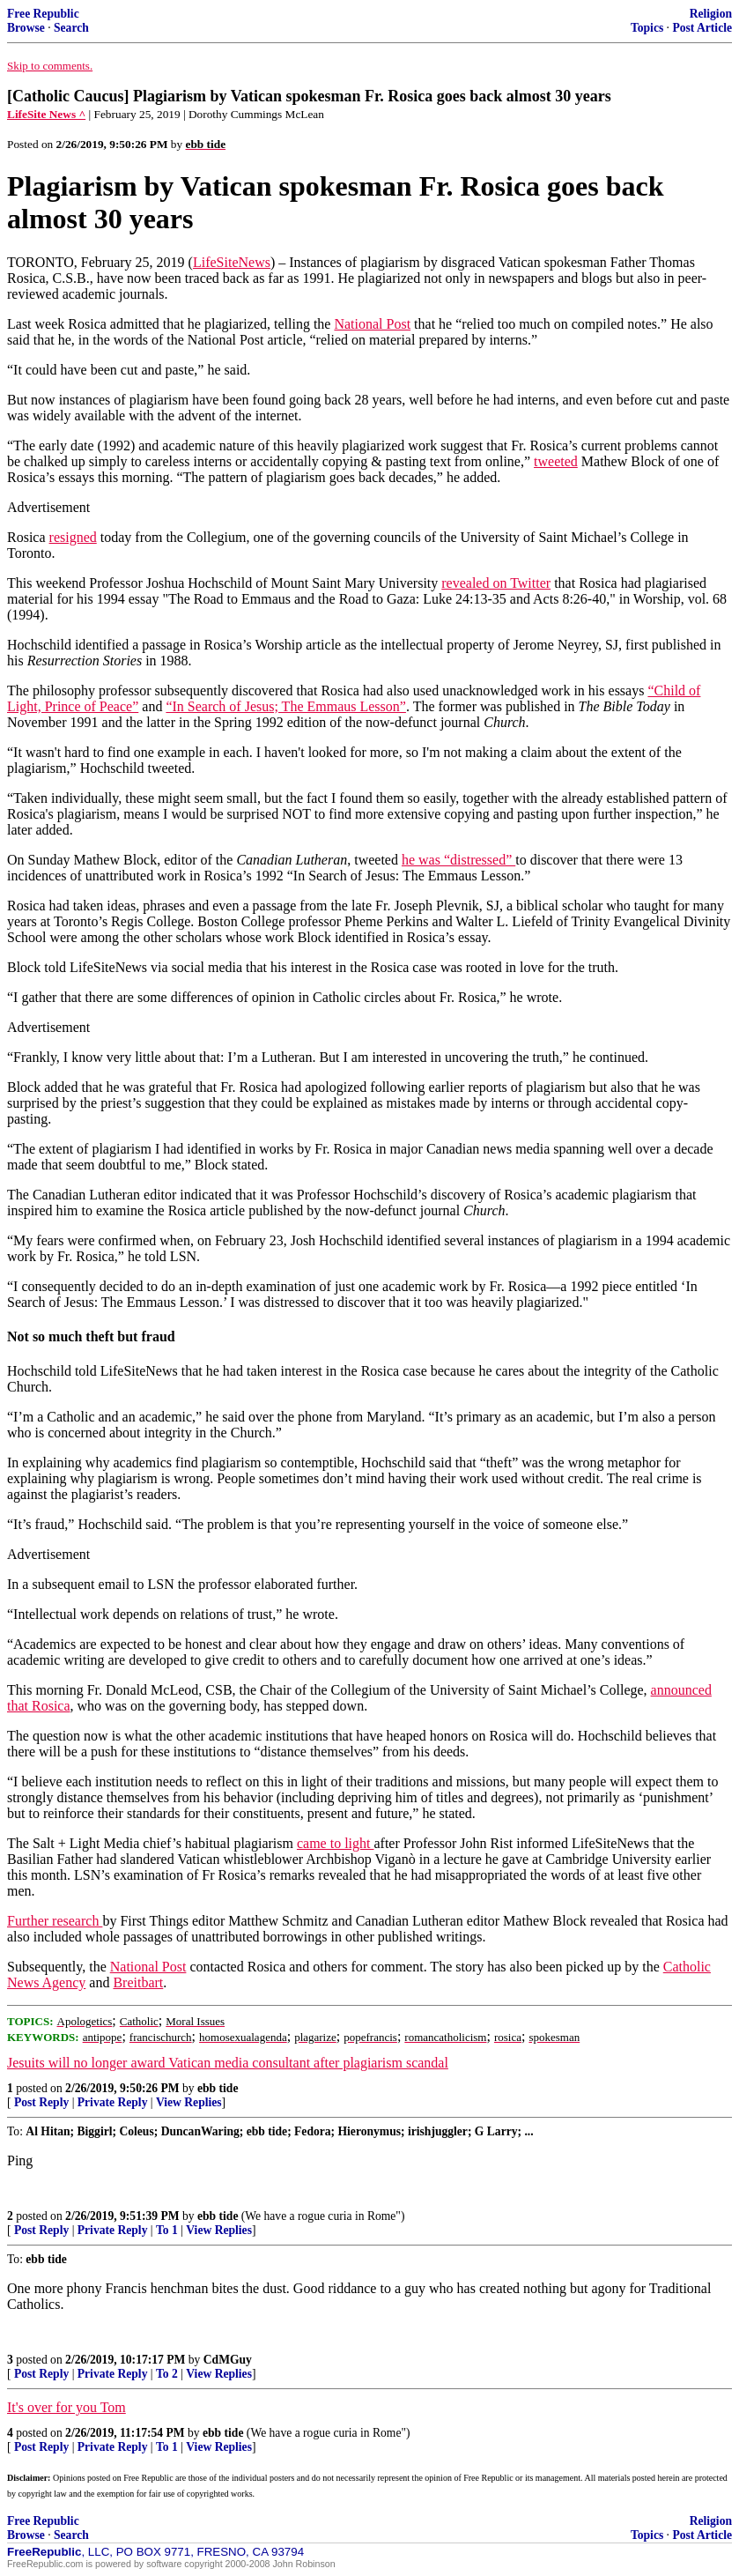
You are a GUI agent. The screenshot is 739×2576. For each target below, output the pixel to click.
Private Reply (113, 2102)
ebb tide (217, 2088)
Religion (711, 13)
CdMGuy (227, 2359)
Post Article (702, 27)
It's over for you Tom (66, 2407)
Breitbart (138, 1982)
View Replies (189, 2102)
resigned (73, 537)
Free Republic (43, 13)
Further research (54, 1920)
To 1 (167, 2230)
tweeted (556, 461)
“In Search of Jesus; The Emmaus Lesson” (286, 706)
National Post (372, 323)
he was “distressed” (458, 859)
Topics (647, 27)
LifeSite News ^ (46, 114)
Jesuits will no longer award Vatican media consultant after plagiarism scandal (227, 2062)
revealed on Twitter (496, 582)
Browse (26, 27)
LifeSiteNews (231, 262)
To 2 (167, 2373)
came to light (335, 1843)
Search (71, 27)
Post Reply (41, 2102)
